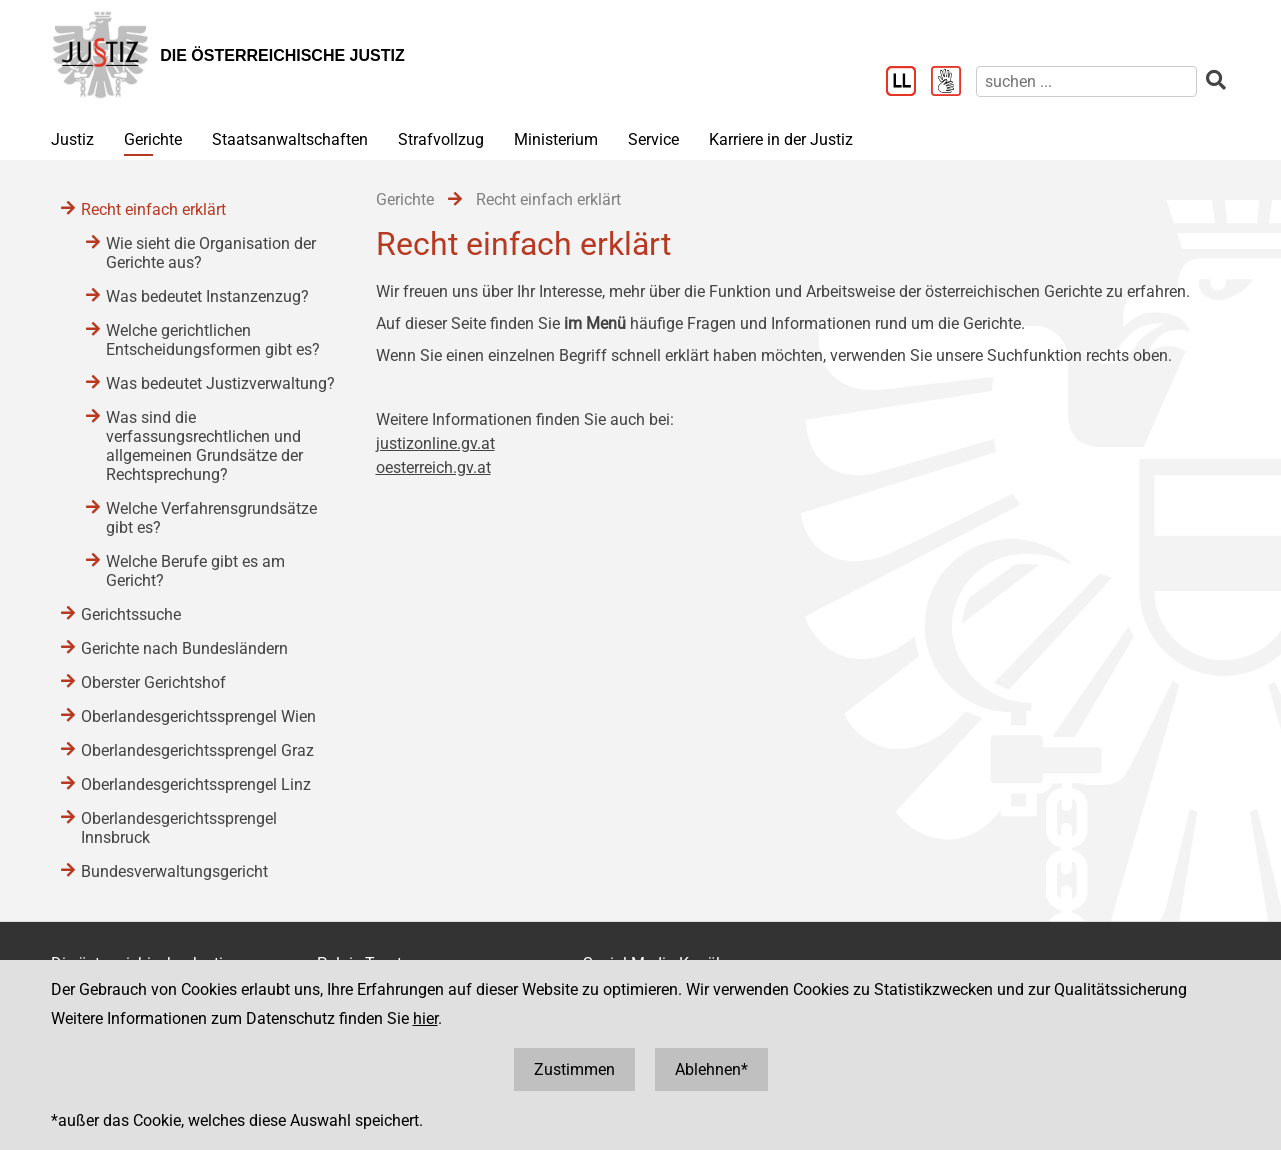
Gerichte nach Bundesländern (184, 648)
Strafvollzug (441, 139)
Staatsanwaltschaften (290, 139)
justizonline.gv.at (435, 443)
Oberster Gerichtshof (153, 682)
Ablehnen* (711, 1069)
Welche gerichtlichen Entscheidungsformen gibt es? (213, 340)
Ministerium (556, 139)
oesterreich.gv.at (433, 467)
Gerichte (153, 139)
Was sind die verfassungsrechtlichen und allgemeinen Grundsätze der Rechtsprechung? (204, 446)
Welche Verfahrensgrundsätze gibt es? (211, 518)
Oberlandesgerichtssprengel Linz (196, 784)
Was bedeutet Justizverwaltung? (220, 383)
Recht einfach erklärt (153, 209)
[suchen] (1086, 81)
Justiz (72, 139)
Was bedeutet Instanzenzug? (207, 296)
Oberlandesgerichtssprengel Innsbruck (179, 828)
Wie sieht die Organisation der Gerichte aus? (211, 253)
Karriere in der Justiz (781, 139)
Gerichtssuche (131, 614)
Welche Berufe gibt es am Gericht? (195, 571)
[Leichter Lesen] (908, 83)
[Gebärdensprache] (953, 83)
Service (653, 139)
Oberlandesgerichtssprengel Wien (198, 716)
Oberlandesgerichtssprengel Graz (197, 750)
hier (425, 1018)
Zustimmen (574, 1069)
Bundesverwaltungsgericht (174, 871)
